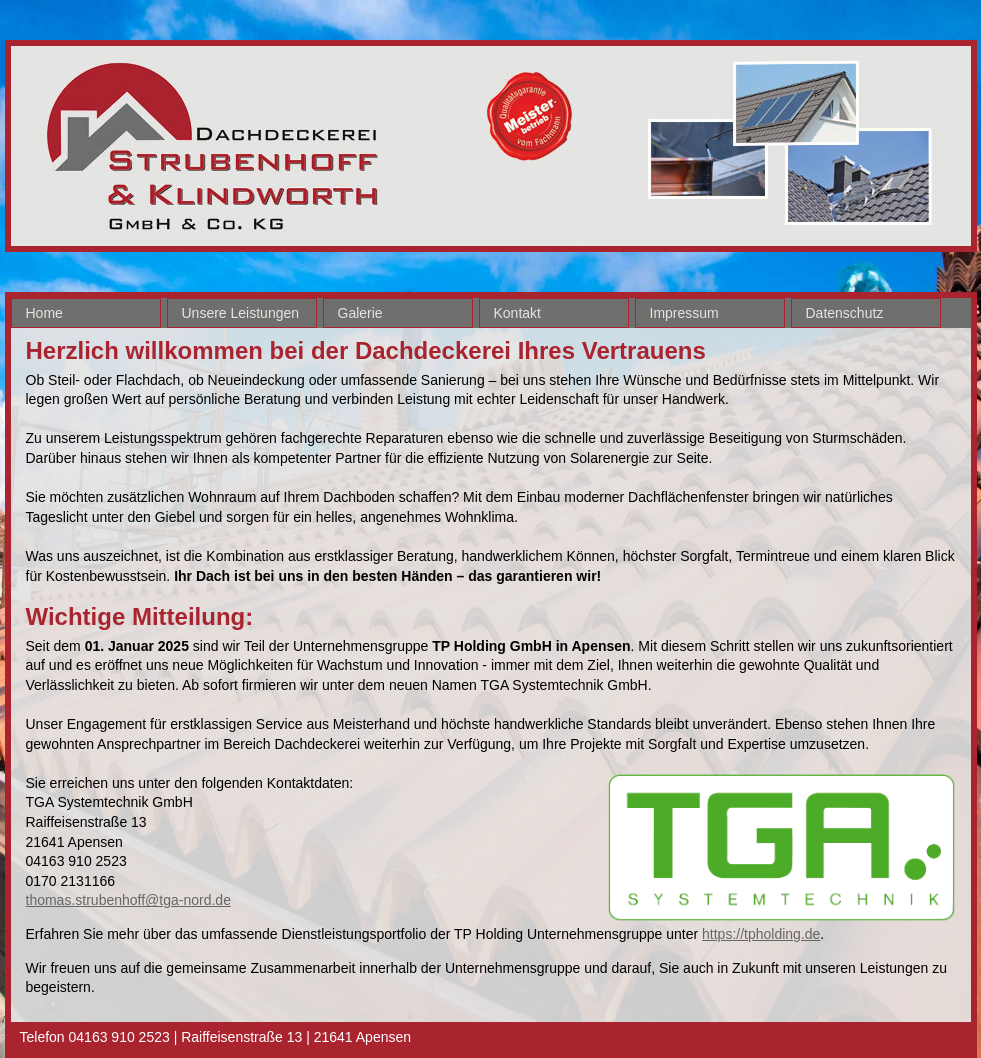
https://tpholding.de (761, 934)
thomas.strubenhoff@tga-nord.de (128, 900)
